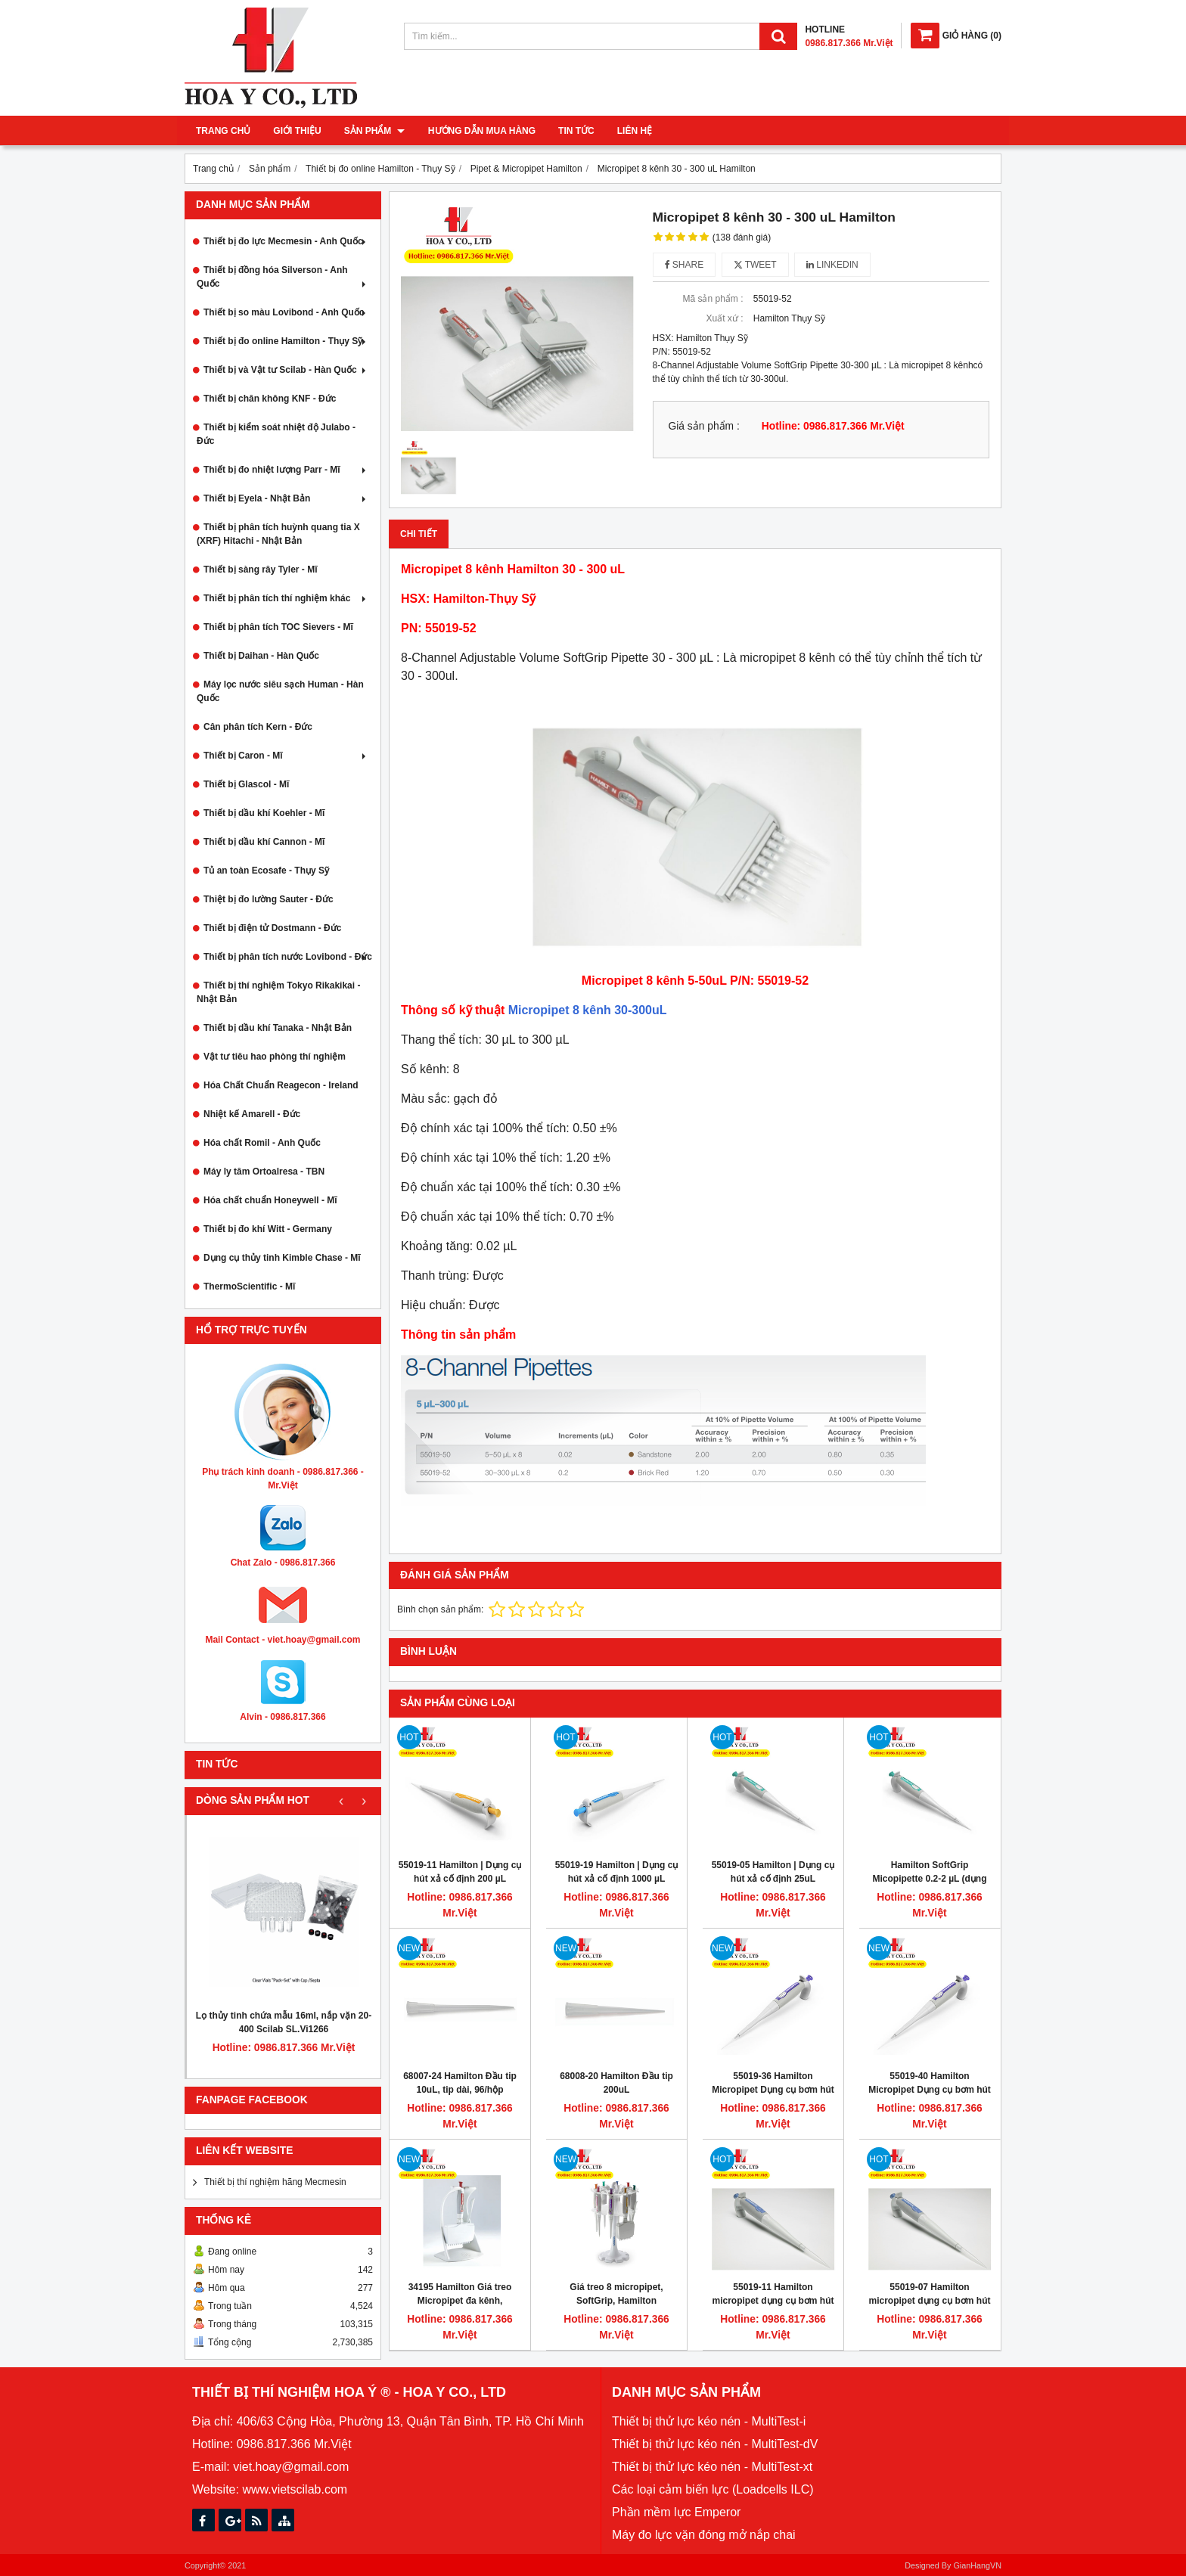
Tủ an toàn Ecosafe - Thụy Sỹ (266, 870)
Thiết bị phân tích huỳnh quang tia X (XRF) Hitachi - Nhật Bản (278, 534)
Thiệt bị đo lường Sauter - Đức (268, 899)
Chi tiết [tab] (418, 534)
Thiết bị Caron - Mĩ (286, 755)
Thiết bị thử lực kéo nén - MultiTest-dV (715, 2444)
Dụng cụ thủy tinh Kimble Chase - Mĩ (282, 1257)
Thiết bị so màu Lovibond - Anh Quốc (286, 312)
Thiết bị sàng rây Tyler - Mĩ (260, 569)
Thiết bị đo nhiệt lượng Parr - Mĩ (286, 469)
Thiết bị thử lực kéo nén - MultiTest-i (709, 2421)
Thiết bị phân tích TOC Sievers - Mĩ (278, 627)
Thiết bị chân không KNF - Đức (269, 398)
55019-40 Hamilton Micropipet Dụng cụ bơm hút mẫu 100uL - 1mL (929, 2090)
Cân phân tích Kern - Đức (257, 727)
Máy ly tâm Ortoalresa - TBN (263, 1171)
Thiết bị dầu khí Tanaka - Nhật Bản (277, 1028)
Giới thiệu (297, 131)
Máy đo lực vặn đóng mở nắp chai (704, 2534)
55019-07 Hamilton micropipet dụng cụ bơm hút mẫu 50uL (930, 2301)
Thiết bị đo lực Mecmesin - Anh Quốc (286, 241)
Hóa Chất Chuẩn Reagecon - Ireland (281, 1085)
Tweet (755, 264)
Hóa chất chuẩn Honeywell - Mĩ (270, 1200)
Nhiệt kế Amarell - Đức (251, 1114)
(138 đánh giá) (742, 237)
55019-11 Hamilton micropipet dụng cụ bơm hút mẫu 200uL (773, 2301)
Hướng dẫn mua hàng (481, 131)
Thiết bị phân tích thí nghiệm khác (286, 598)
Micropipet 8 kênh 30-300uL (587, 1010)
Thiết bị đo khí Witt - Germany (267, 1229)
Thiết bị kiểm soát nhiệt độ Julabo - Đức (276, 434)
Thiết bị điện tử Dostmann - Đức (272, 928)
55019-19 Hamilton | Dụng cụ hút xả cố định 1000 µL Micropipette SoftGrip (616, 1879)
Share (684, 264)
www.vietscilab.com (294, 2489)
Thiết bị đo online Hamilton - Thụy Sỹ (286, 341)
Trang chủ (223, 131)
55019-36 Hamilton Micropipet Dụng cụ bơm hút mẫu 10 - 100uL (773, 2090)
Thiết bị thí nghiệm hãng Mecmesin (275, 2182)
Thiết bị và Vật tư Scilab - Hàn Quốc (286, 370)
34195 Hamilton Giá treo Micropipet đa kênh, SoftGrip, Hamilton (460, 2301)
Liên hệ (633, 131)
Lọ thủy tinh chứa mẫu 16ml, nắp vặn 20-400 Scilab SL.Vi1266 (283, 2022)
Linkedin (832, 264)
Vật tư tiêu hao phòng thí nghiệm (274, 1056)
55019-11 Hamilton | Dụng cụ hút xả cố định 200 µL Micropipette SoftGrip (460, 1879)
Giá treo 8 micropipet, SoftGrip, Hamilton (616, 2294)
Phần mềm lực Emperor (676, 2512)
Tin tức (575, 131)
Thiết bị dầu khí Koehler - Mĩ (263, 813)
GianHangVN (977, 2565)
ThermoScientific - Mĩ (249, 1286)
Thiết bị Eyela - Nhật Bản (286, 498)
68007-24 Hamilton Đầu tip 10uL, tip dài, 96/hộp (460, 2083)
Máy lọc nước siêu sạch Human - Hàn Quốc (280, 691)
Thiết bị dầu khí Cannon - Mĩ (263, 841)
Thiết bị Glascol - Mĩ (246, 784)
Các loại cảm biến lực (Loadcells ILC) (713, 2489)
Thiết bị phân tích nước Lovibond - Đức (287, 956)
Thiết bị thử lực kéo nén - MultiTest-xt (712, 2466)
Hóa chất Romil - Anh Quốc (262, 1142)
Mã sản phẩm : (712, 298)
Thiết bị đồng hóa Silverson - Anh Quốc (283, 277)
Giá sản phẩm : (704, 426)
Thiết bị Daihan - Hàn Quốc (261, 655)
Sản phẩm (374, 131)
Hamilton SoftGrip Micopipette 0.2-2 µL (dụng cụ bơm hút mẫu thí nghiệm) (930, 1879)
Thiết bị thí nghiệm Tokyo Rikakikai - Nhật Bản (278, 992)
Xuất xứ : (724, 318)
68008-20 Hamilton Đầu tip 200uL (616, 2083)
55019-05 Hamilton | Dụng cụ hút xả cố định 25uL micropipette (773, 1879)
